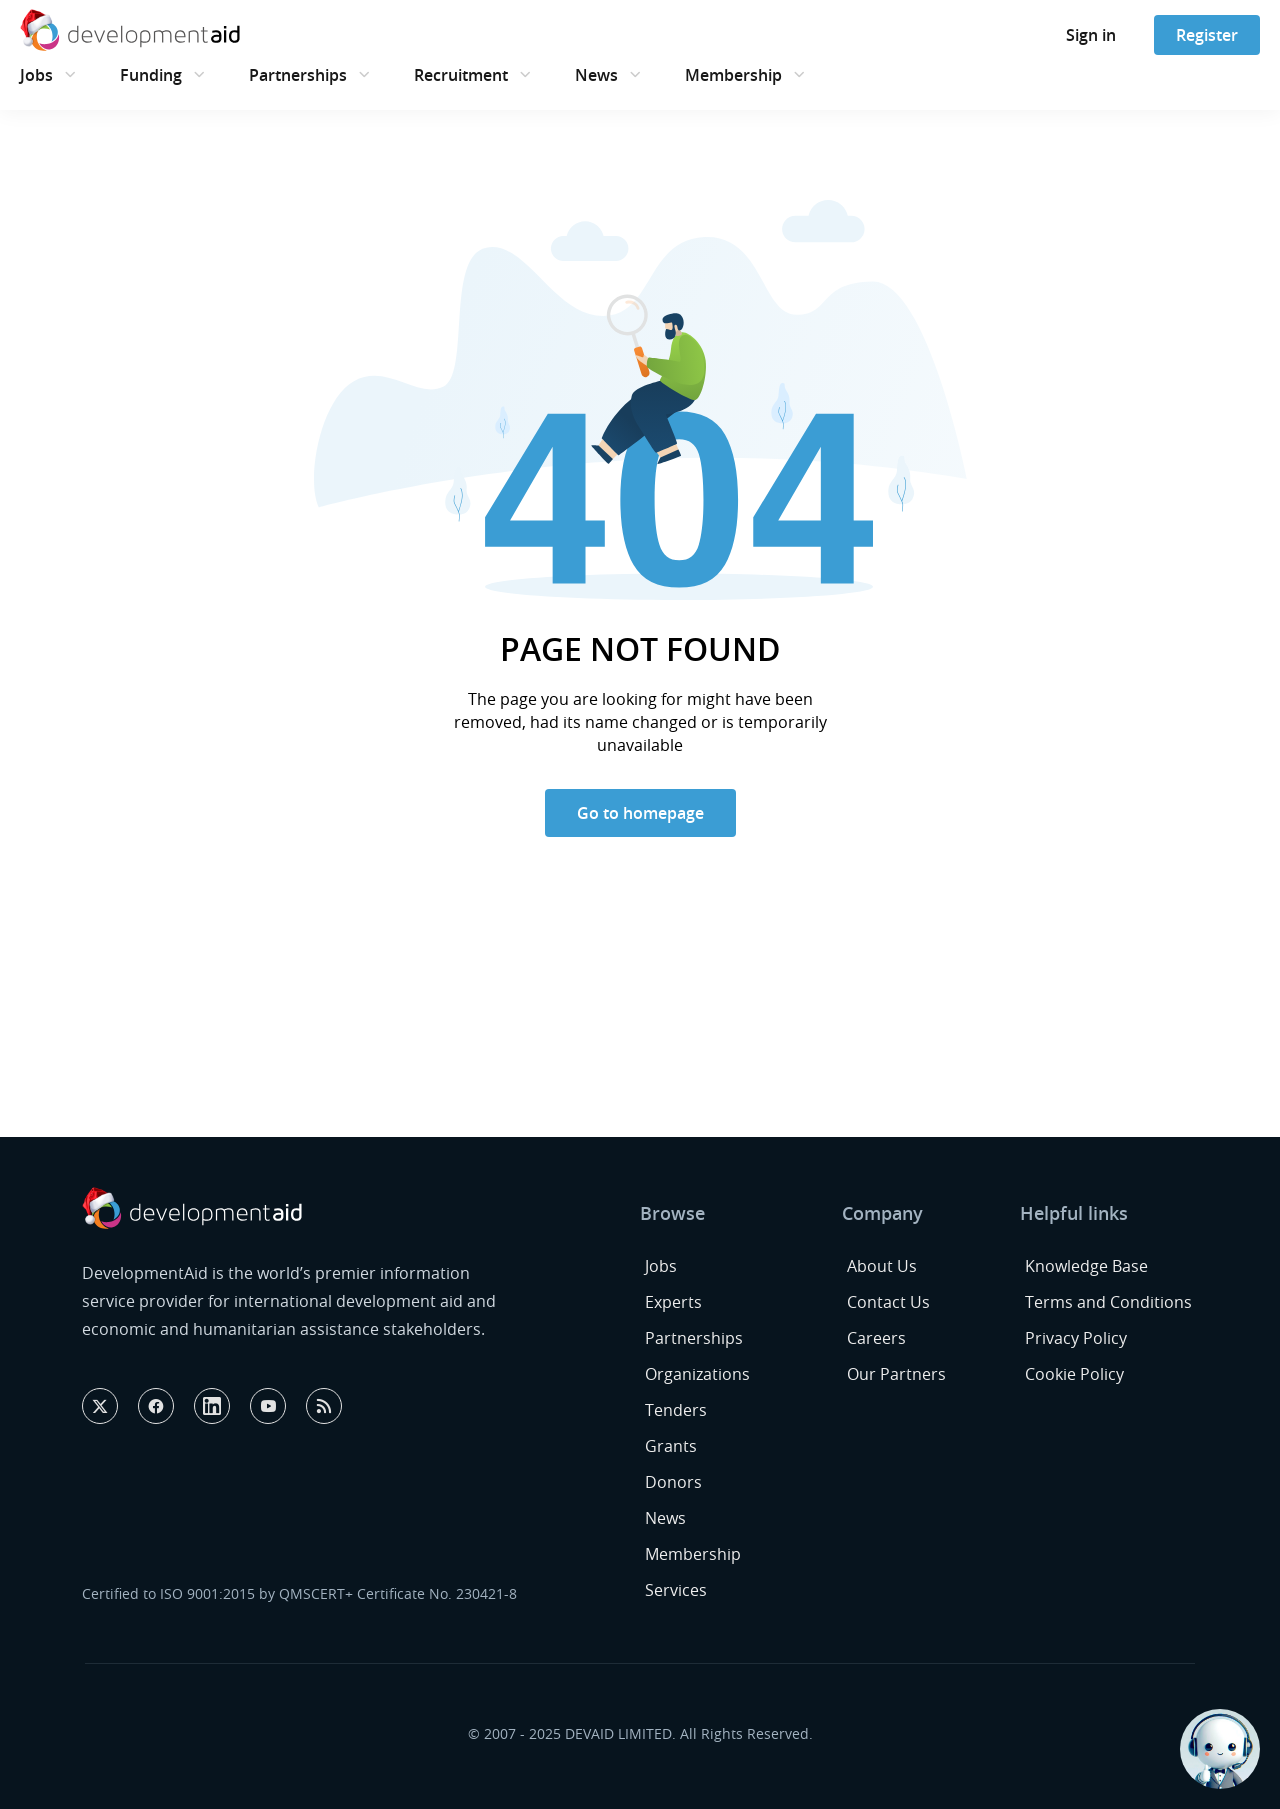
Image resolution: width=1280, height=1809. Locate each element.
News (596, 75)
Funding (151, 75)
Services (676, 1590)
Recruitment (461, 75)
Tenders (676, 1410)
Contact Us (888, 1302)
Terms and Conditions (1108, 1302)
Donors (673, 1482)
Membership (733, 75)
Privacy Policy (1076, 1338)
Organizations (697, 1374)
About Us (882, 1266)
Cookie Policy (1074, 1374)
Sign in (1091, 35)
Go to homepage (640, 813)
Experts (673, 1302)
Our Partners (896, 1374)
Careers (876, 1338)
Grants (671, 1446)
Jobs (36, 75)
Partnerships (298, 75)
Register (1207, 35)
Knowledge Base (1086, 1266)
